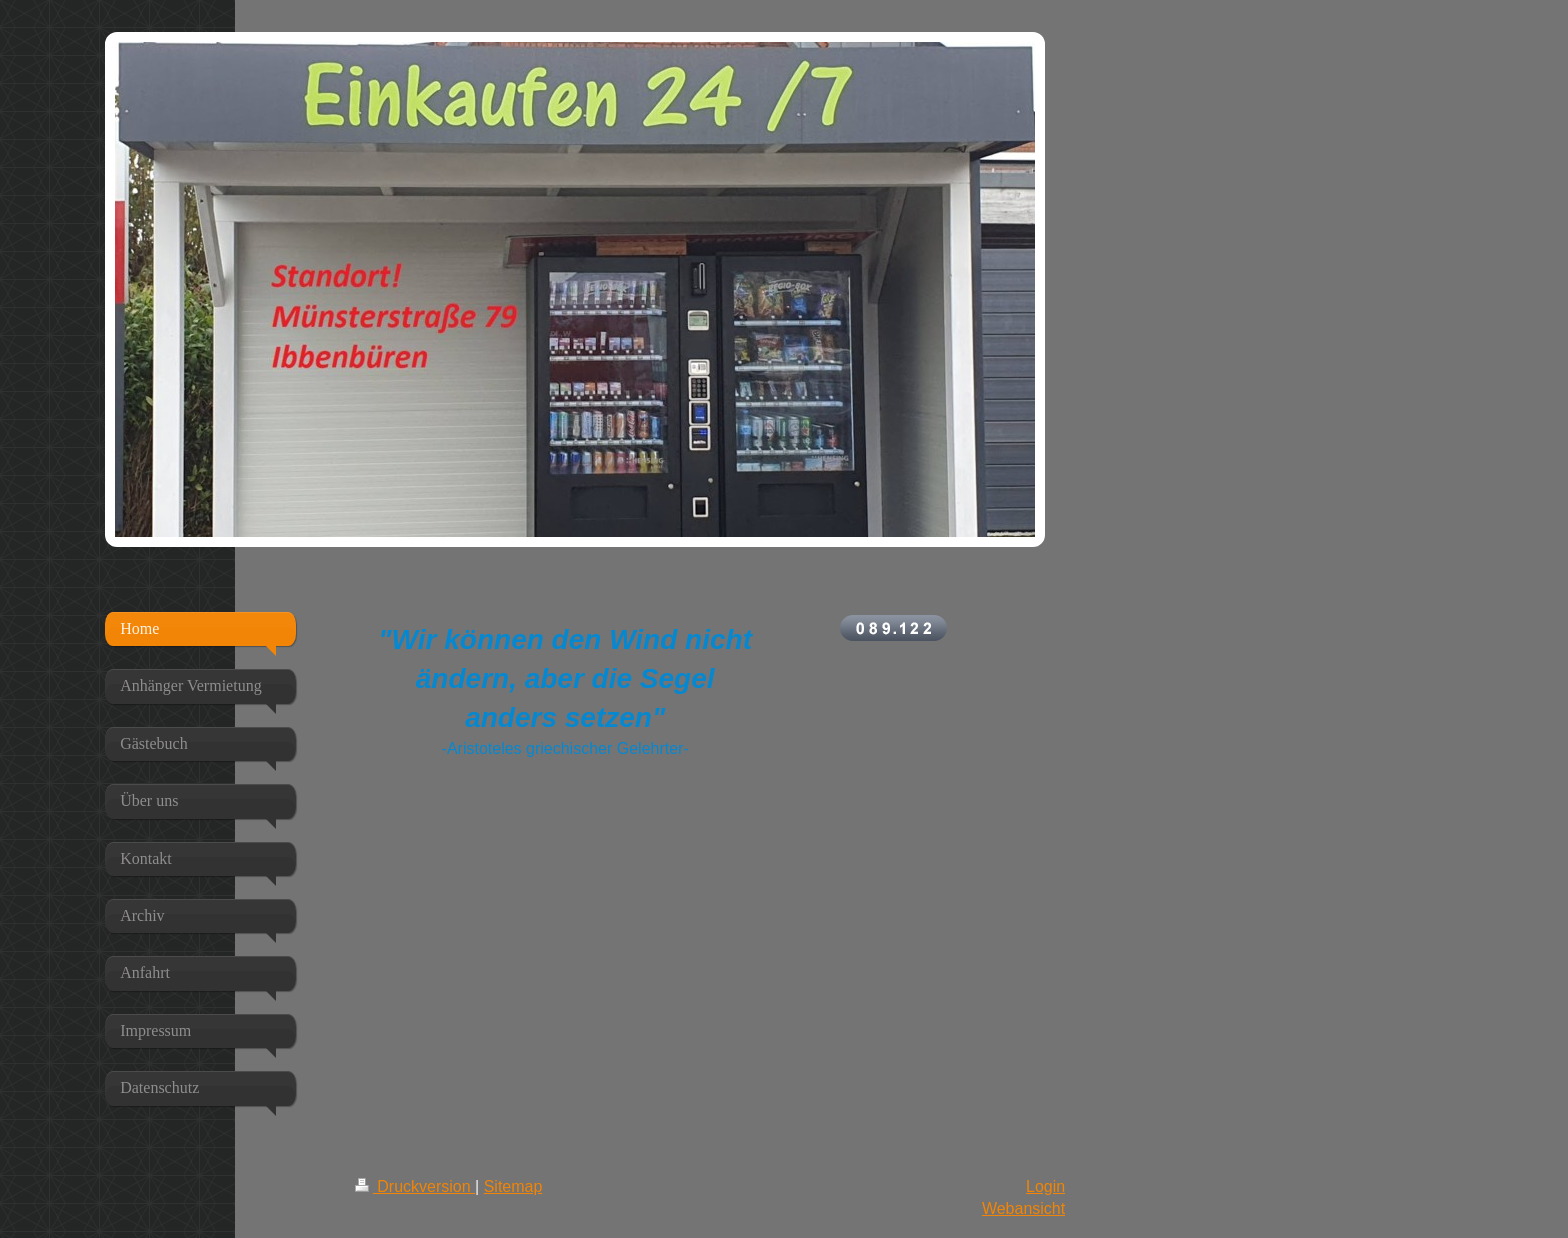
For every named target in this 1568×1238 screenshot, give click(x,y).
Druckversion (415, 1186)
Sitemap (513, 1186)
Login (1045, 1186)
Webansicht (1023, 1208)
